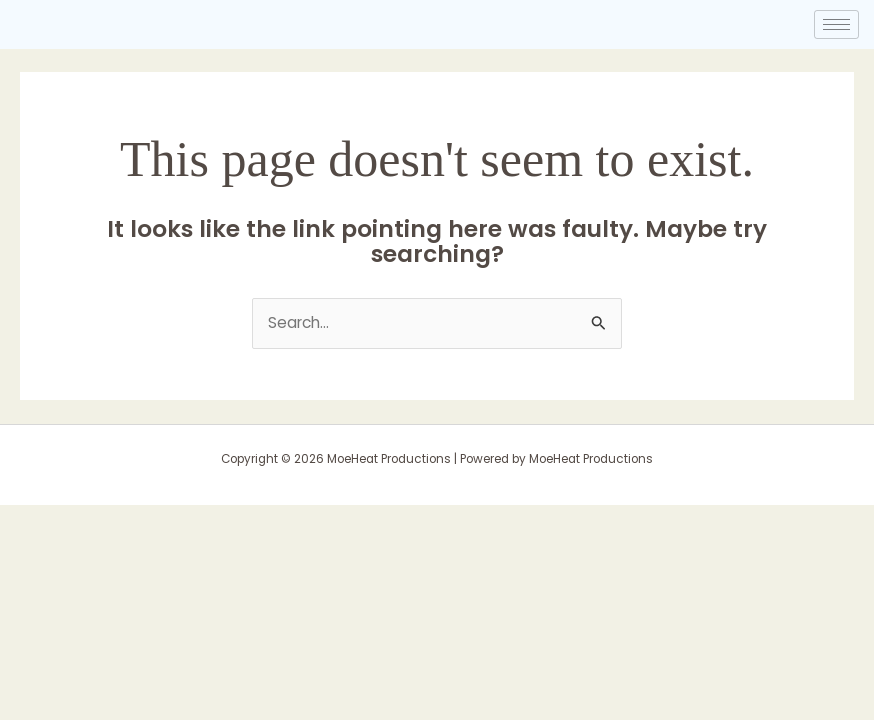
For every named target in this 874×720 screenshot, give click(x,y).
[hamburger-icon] (836, 24)
